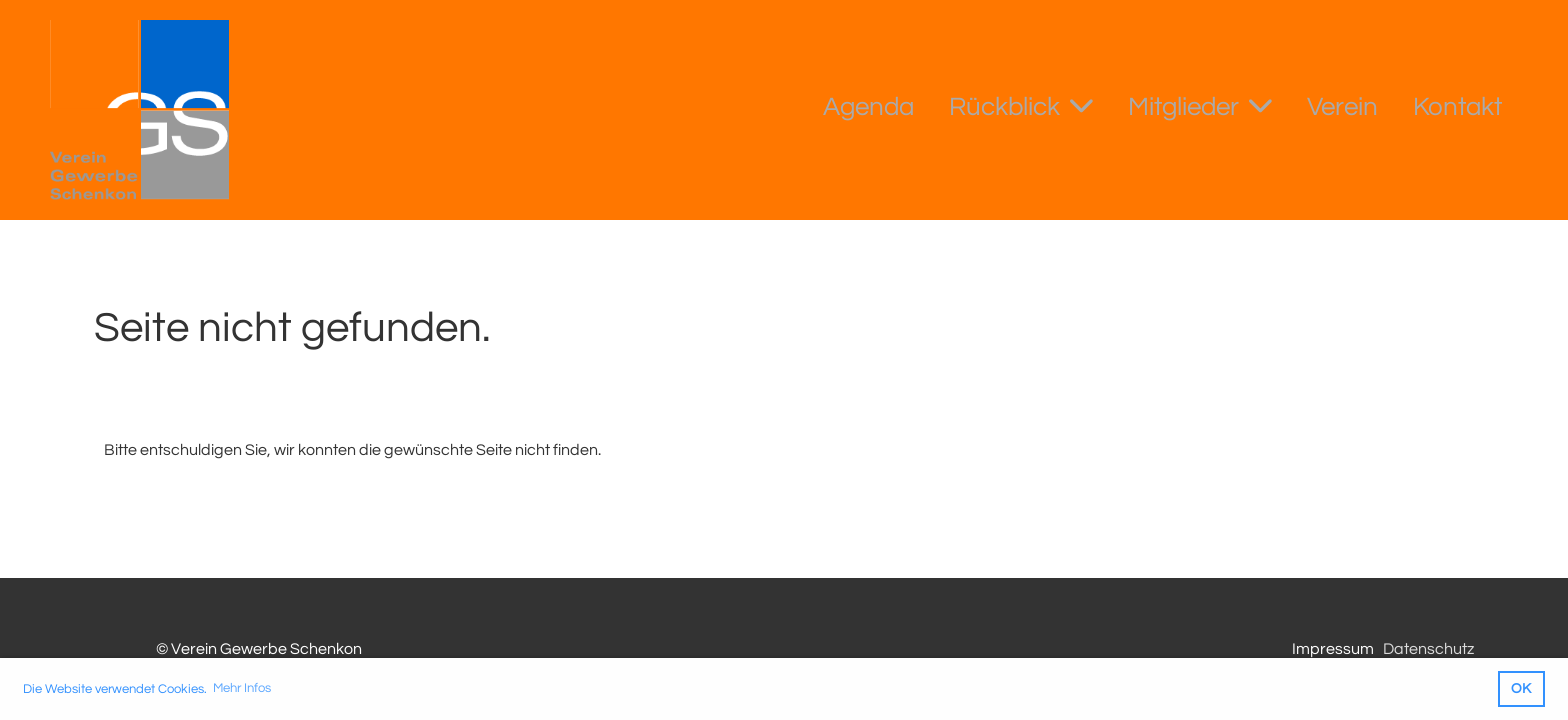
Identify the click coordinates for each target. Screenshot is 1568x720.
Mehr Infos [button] (242, 688)
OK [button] (1521, 688)
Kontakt (1457, 107)
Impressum (1333, 649)
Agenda (868, 107)
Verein (1342, 107)
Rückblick (1021, 105)
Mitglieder (1200, 105)
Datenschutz (1428, 649)
